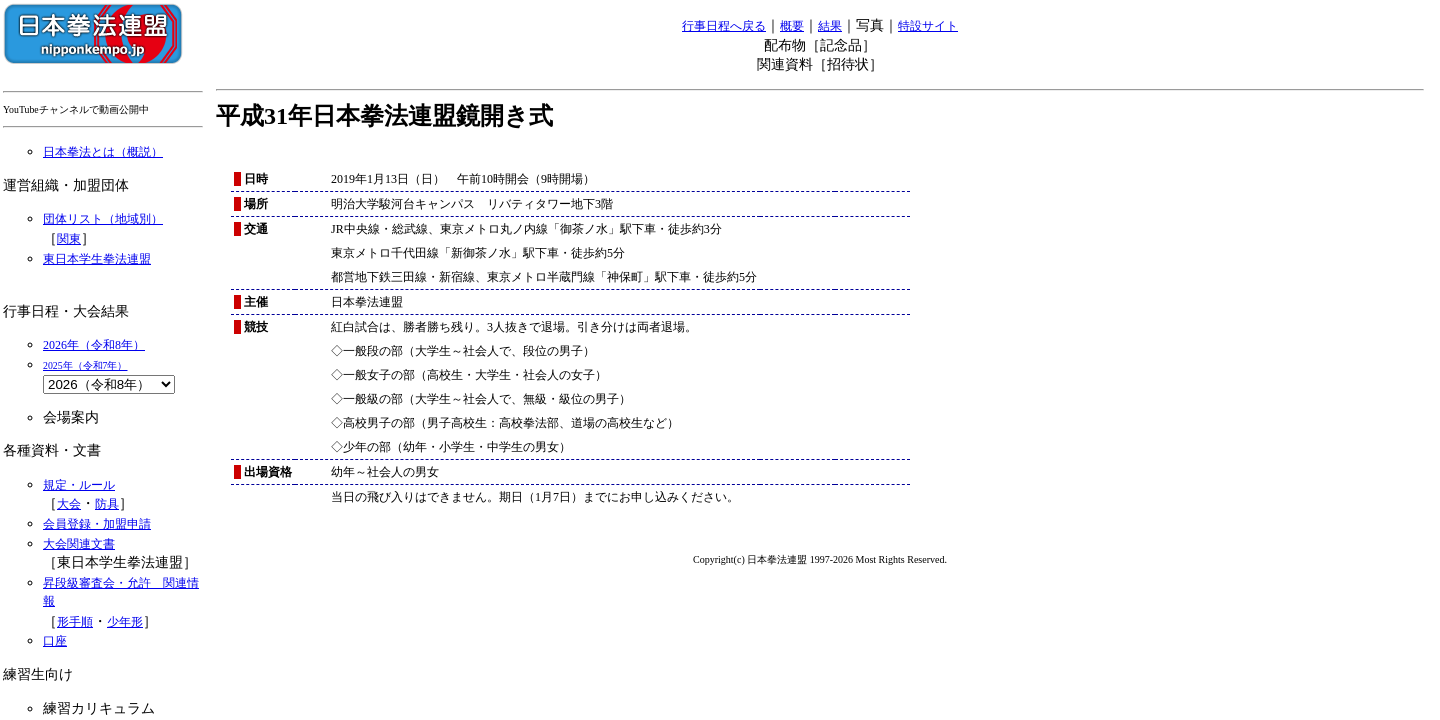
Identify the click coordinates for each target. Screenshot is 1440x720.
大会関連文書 (79, 544)
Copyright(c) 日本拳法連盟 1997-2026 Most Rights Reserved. (820, 559)
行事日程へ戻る (724, 26)
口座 (55, 641)
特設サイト (928, 26)
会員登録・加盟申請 (97, 524)
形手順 (75, 622)
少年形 (125, 622)
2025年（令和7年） (85, 365)
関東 (69, 239)
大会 (69, 504)
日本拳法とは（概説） (103, 152)
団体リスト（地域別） (103, 219)
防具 (107, 504)
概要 (792, 26)
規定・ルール (79, 485)
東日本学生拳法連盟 (97, 259)
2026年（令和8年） (94, 345)
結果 (830, 26)
